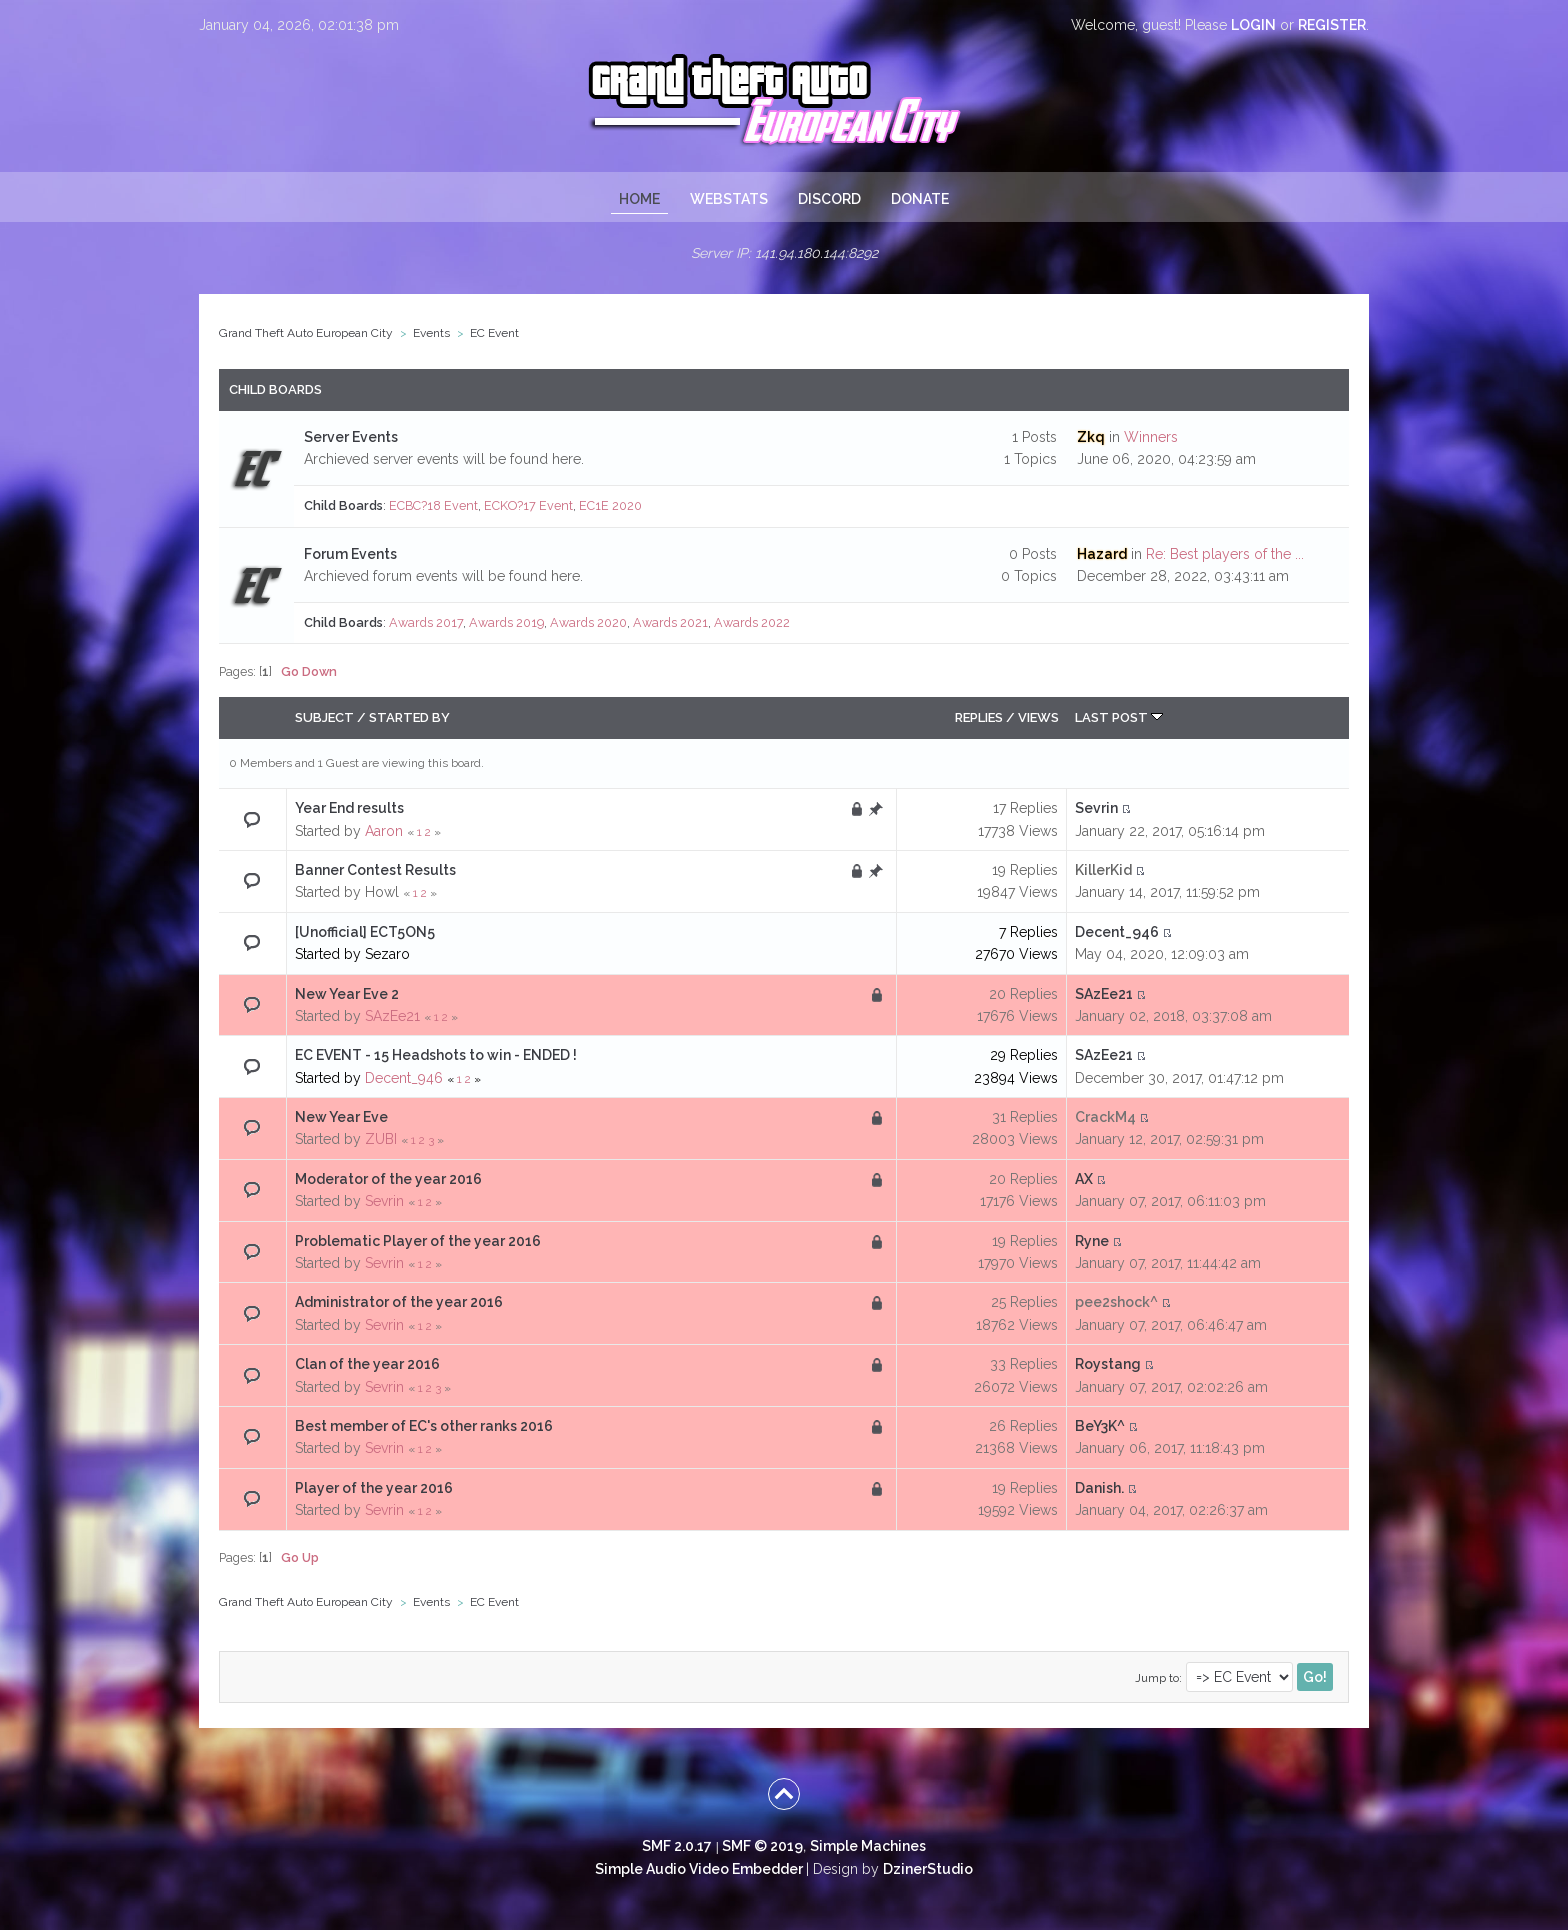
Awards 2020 (588, 622)
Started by (409, 717)
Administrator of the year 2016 (399, 1302)
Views (1038, 717)
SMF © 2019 (762, 1846)
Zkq (1091, 437)
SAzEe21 (392, 1016)
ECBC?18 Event (433, 505)
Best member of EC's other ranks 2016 (424, 1426)
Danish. (1099, 1488)
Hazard (1102, 554)
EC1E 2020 (610, 505)
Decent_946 (1117, 932)
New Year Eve (341, 1117)
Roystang (1108, 1364)
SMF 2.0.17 (677, 1846)
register (1332, 25)
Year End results (349, 808)
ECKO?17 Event (528, 505)
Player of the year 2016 (374, 1488)
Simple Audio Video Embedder (699, 1869)
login (1253, 25)
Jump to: (1158, 1678)
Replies (979, 717)
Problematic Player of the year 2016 (418, 1241)
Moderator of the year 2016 (388, 1179)
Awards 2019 (506, 622)
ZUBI (381, 1139)
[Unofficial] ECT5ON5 (365, 932)
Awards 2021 (670, 622)
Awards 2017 (426, 622)
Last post (1119, 717)
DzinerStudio (928, 1869)
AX (1084, 1179)
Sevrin (1096, 808)
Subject (324, 717)
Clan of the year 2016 (367, 1364)
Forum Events (350, 554)
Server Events (351, 437)
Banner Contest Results (375, 870)
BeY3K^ (1100, 1426)
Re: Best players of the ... (1225, 554)
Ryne (1092, 1241)
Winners (1151, 437)
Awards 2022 (752, 622)
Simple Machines (868, 1846)
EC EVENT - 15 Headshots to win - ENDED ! (436, 1055)
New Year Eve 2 (347, 994)
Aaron (384, 831)
